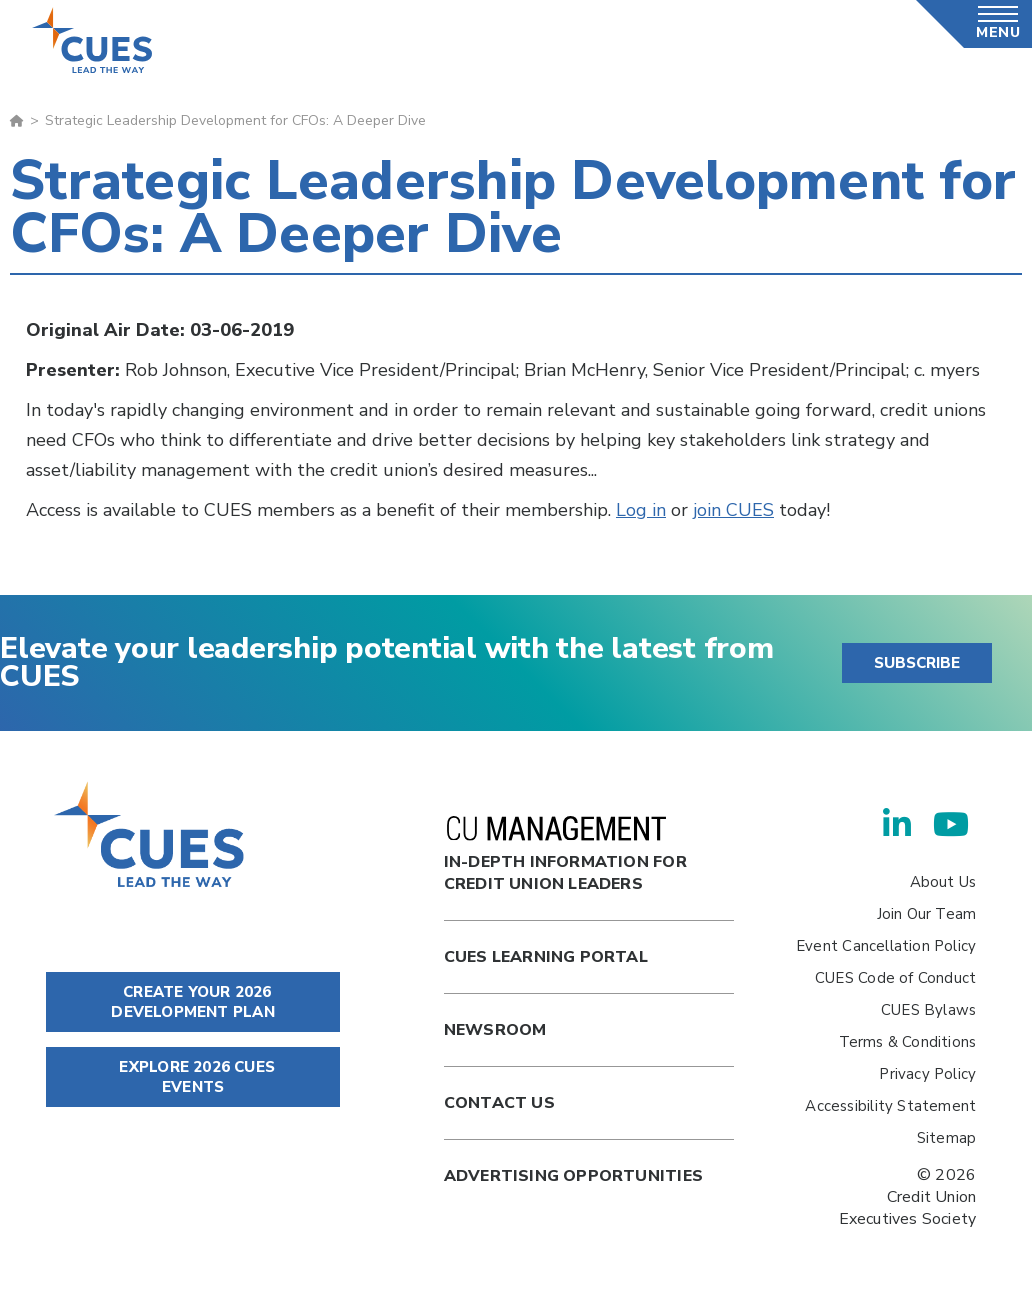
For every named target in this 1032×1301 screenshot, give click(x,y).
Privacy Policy (927, 1074)
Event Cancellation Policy (886, 946)
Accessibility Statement (890, 1106)
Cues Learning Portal (546, 957)
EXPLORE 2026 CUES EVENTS (193, 1077)
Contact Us (499, 1103)
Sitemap (946, 1138)
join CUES (733, 510)
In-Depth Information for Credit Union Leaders (565, 855)
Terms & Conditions (908, 1042)
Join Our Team (927, 914)
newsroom (495, 1030)
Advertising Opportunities (573, 1176)
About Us (943, 882)
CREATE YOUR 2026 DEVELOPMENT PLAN (192, 1002)
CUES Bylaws (928, 1010)
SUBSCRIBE (917, 663)
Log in (641, 510)
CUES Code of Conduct (895, 978)
